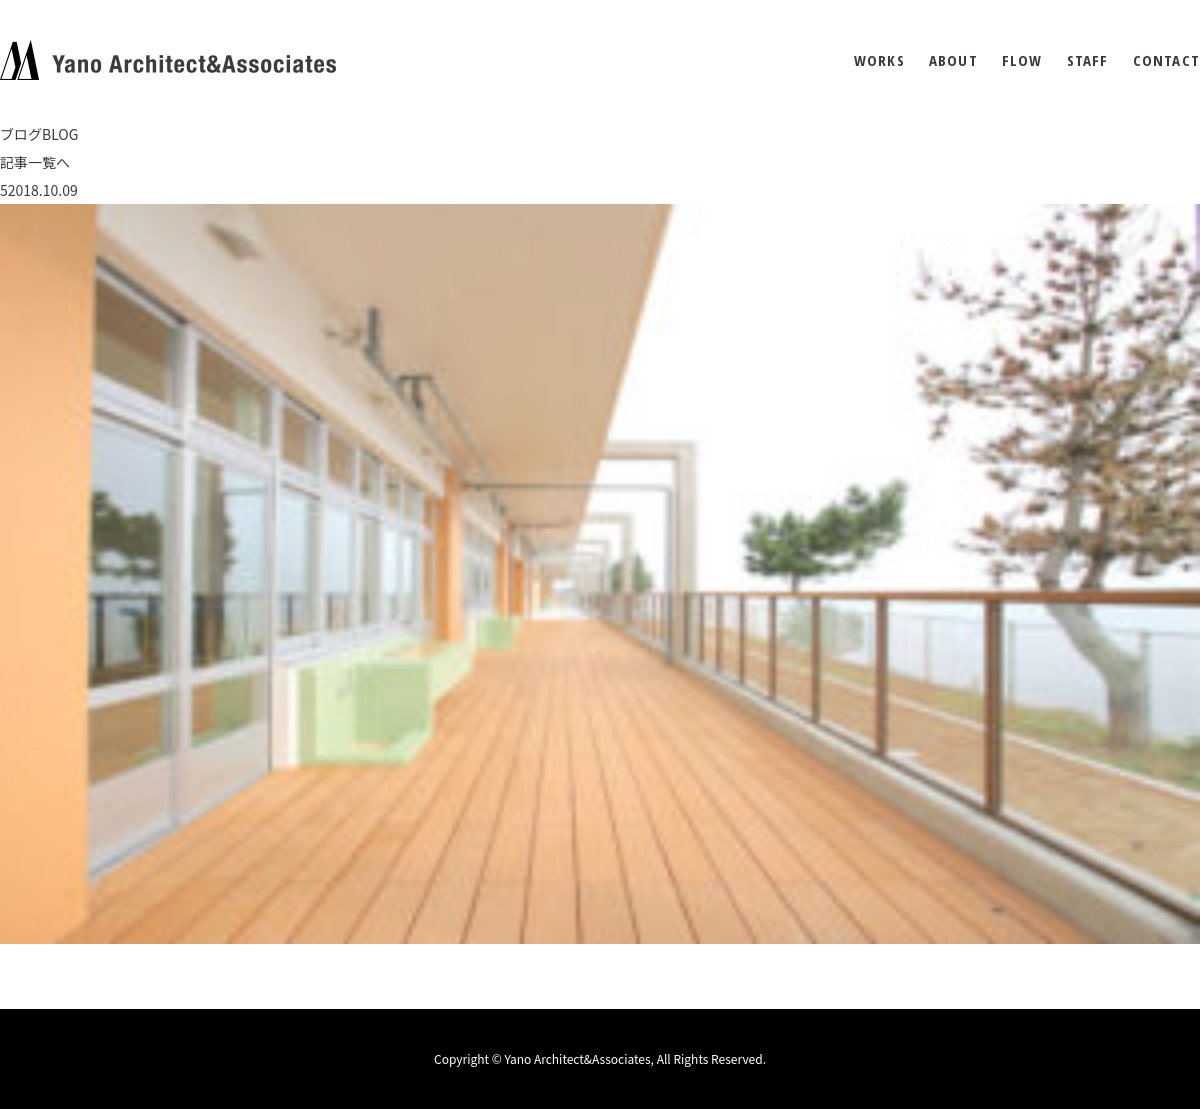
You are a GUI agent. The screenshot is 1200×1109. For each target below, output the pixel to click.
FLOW (1022, 60)
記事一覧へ (35, 162)
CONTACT (1166, 60)
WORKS (879, 60)
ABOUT (953, 60)
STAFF (1088, 60)
